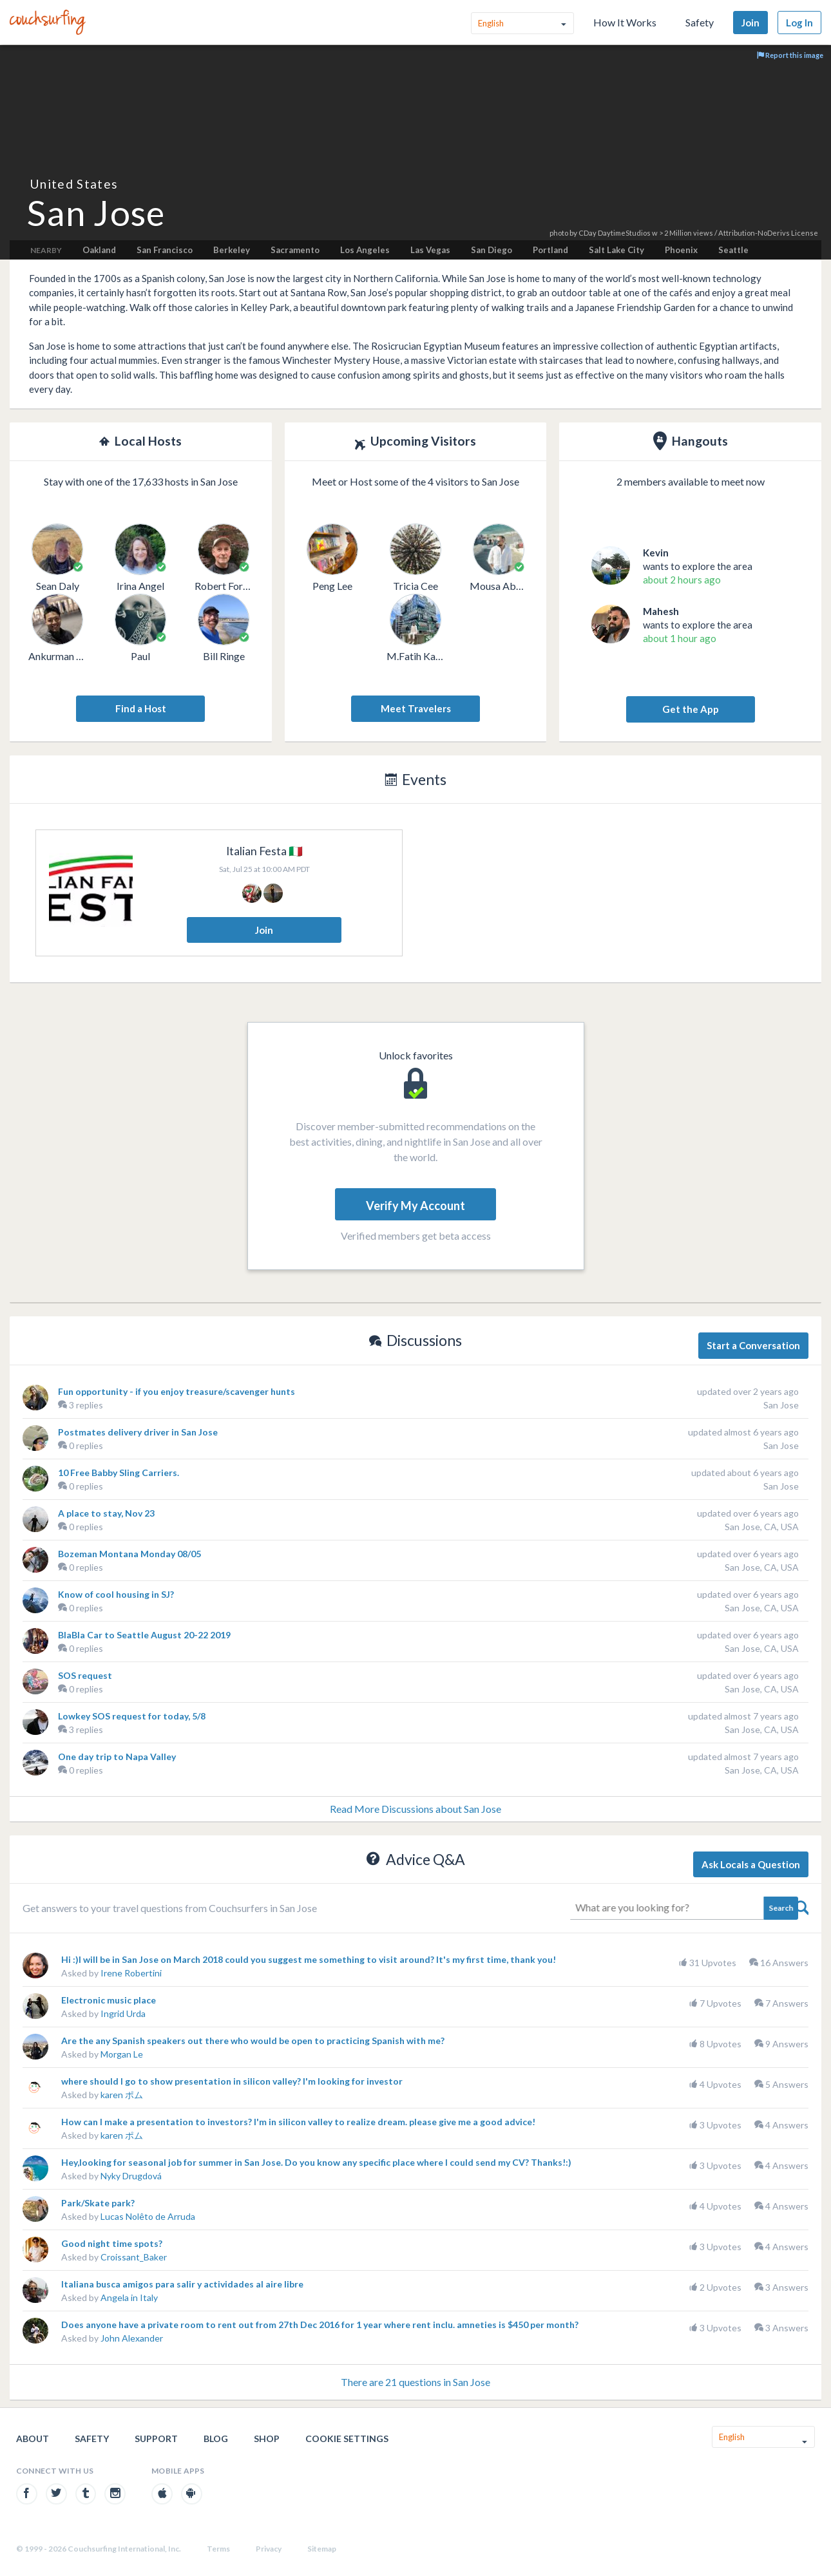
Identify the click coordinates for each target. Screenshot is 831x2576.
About (32, 2438)
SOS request (85, 1675)
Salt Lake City (616, 250)
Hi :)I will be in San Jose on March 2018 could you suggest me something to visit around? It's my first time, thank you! (308, 1959)
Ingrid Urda (123, 2013)
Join (750, 22)
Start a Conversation (753, 1345)
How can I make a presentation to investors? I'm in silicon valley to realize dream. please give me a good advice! (298, 2121)
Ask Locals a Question (751, 1864)
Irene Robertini (131, 1972)
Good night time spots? (111, 2243)
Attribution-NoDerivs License (768, 233)
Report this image (790, 55)
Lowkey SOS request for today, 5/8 (131, 1715)
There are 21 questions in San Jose (415, 2382)
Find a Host (140, 708)
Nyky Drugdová (131, 2175)
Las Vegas (430, 250)
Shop (267, 2438)
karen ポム (121, 2094)
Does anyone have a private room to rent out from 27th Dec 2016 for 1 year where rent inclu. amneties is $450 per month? (319, 2324)
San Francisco (165, 250)
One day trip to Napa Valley (117, 1756)
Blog (216, 2438)
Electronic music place (108, 1999)
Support (156, 2438)
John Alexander (131, 2338)
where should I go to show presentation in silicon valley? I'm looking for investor (232, 2081)
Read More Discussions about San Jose (415, 1809)
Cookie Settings (346, 2438)
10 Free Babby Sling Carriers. (118, 1472)
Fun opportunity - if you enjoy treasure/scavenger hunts (176, 1391)
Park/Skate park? (98, 2202)
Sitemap (321, 2548)
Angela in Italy (129, 2297)
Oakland (99, 250)
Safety (699, 22)
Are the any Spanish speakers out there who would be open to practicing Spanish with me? (252, 2040)
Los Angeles (365, 250)
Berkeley (231, 250)
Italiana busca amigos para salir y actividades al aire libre (182, 2283)
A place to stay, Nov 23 (106, 1513)
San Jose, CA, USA (762, 1526)
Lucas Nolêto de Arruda (147, 2216)
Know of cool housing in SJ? (116, 1594)
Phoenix (681, 250)
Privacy (269, 2548)
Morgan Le (121, 2054)
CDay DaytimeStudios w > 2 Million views (645, 233)
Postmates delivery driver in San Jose (138, 1431)
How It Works (624, 22)
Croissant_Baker (133, 2256)
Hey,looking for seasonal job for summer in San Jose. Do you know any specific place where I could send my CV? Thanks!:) (316, 2162)
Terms (218, 2548)
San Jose (781, 1404)
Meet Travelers (416, 708)
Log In (799, 22)
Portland (550, 250)
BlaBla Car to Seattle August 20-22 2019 (144, 1634)
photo (558, 233)
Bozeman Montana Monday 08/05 (129, 1553)
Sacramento (295, 250)
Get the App (690, 709)
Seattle (733, 250)
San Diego (491, 250)
